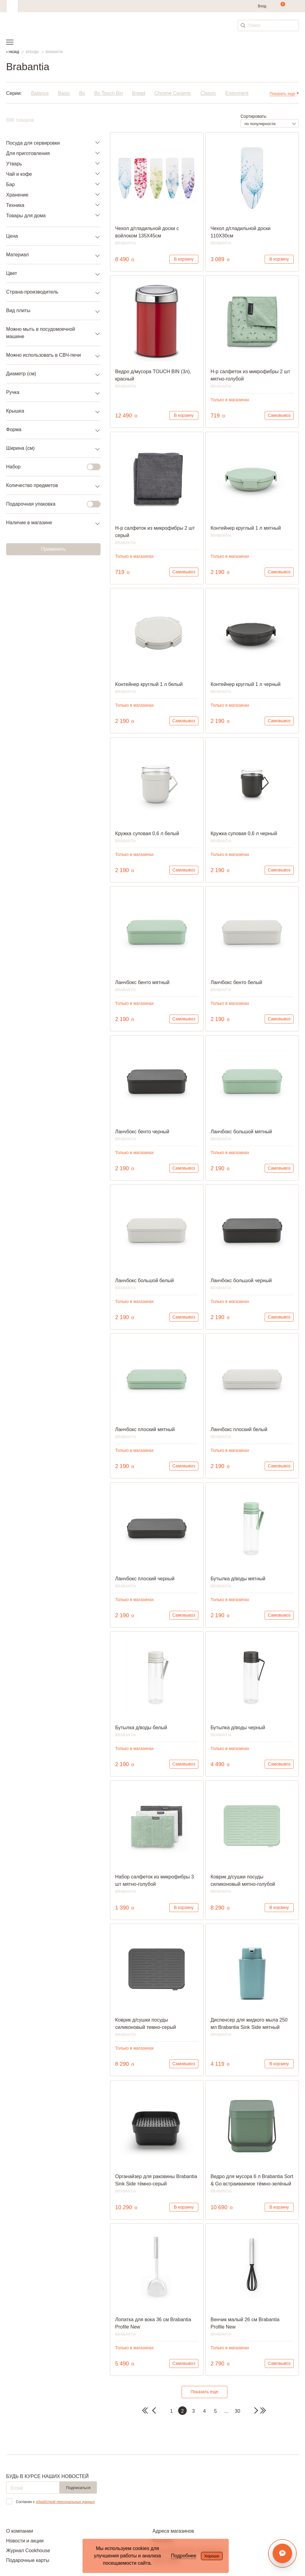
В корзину (183, 259)
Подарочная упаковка (49, 504)
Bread (138, 93)
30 (237, 2411)
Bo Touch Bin (108, 93)
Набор (49, 467)
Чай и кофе (19, 174)
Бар (10, 184)
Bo (82, 93)
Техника (15, 205)
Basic (64, 93)
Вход (262, 6)
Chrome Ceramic (172, 93)
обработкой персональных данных (65, 2502)
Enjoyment (236, 93)
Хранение (17, 194)
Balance (40, 93)
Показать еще (204, 2391)
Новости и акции (25, 2540)
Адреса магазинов (173, 2531)
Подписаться (78, 2487)
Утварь (14, 163)
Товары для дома (26, 215)
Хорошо (211, 2556)
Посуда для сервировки (33, 143)
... (226, 2411)
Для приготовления (28, 153)
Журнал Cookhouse (28, 2550)
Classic (208, 93)
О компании (19, 2531)
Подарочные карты (27, 2560)
